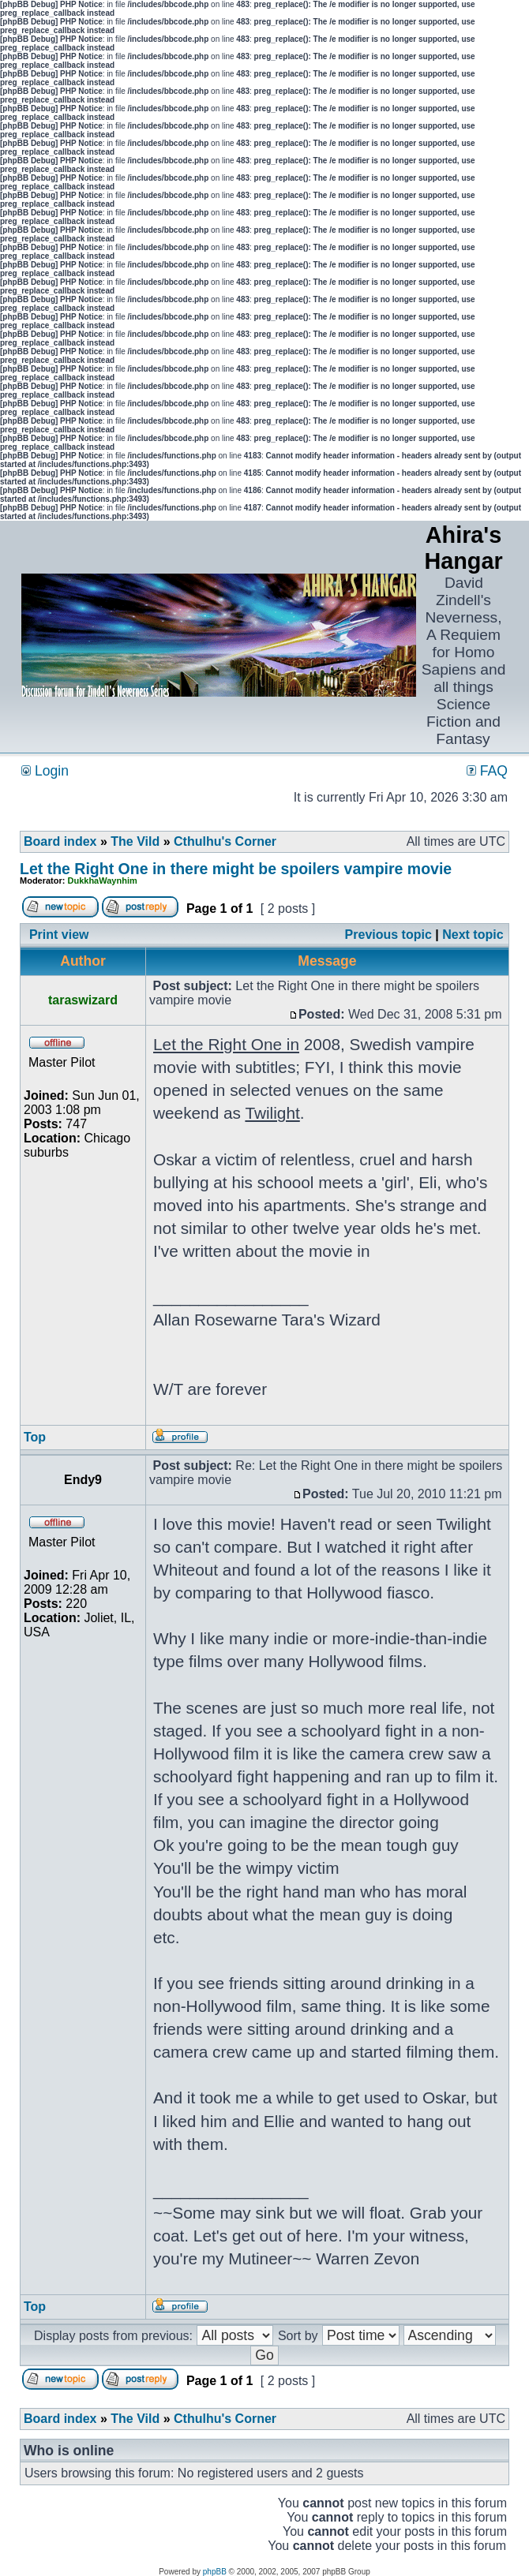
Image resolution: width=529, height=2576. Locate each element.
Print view (59, 934)
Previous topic (388, 934)
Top (35, 1437)
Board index (60, 841)
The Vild (135, 841)
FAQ (487, 771)
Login (45, 771)
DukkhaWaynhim (102, 880)
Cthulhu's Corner (225, 841)
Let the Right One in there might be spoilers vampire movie (236, 868)
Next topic (472, 934)
